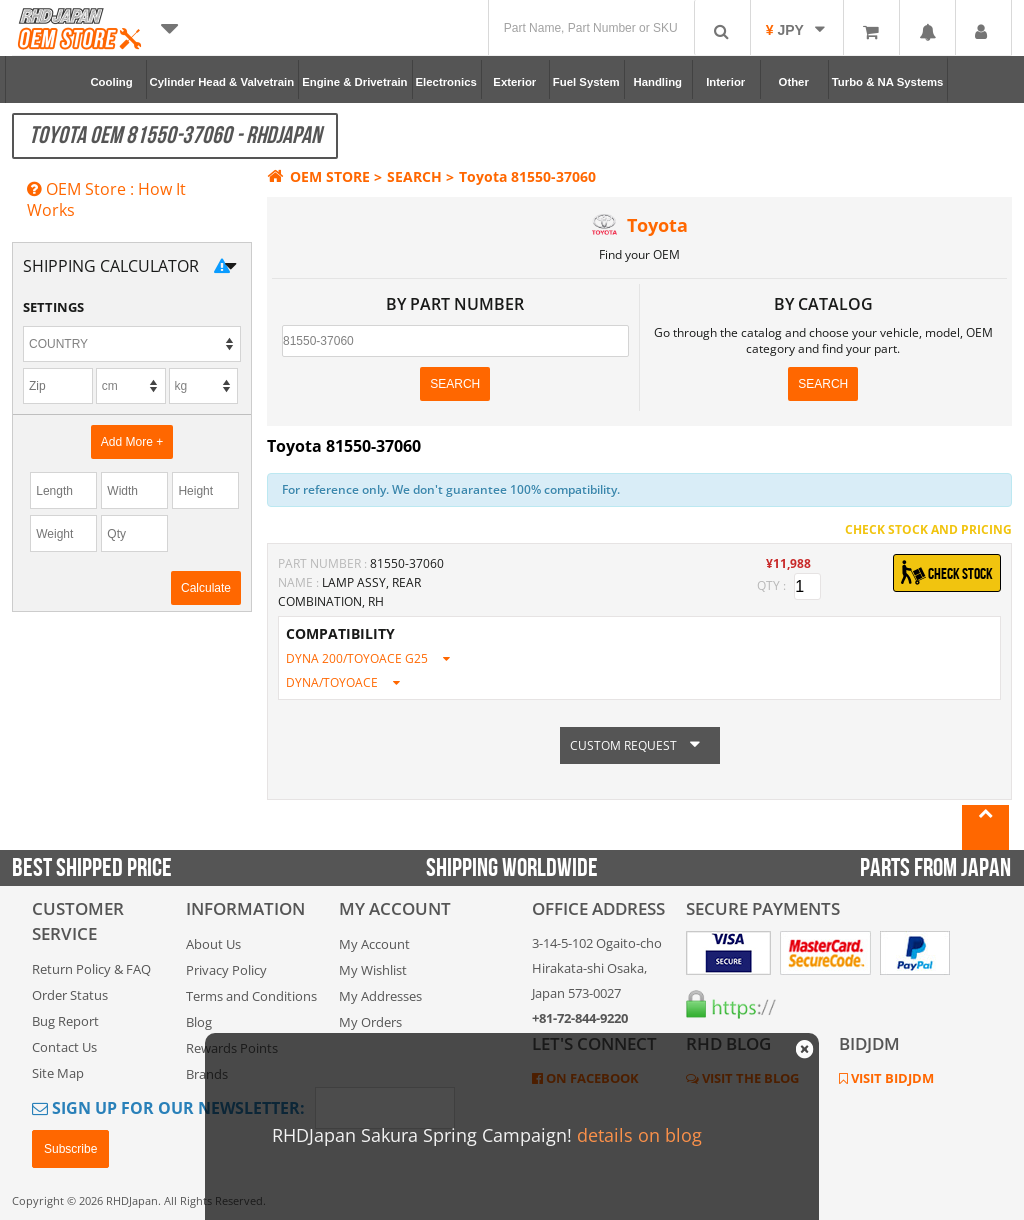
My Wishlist (373, 970)
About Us (213, 944)
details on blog (639, 1135)
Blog (199, 1022)
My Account (374, 944)
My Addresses (380, 996)
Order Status (70, 995)
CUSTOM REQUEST (640, 745)
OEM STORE (318, 176)
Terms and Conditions (251, 996)
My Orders (370, 1022)
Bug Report (65, 1021)
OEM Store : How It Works (106, 199)
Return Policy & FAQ (91, 969)
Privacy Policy (226, 970)
